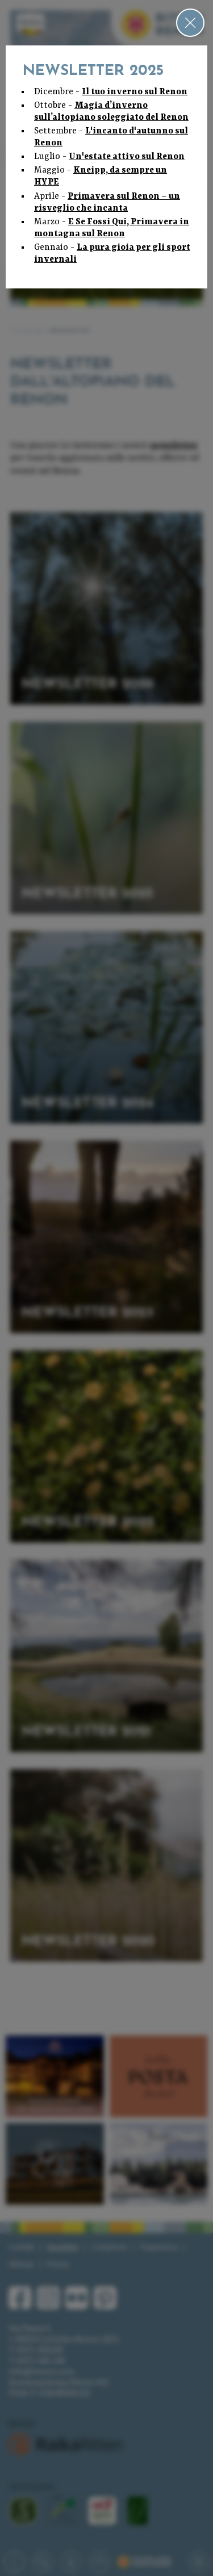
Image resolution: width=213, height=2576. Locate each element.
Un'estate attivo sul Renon (127, 157)
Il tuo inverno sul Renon (134, 92)
